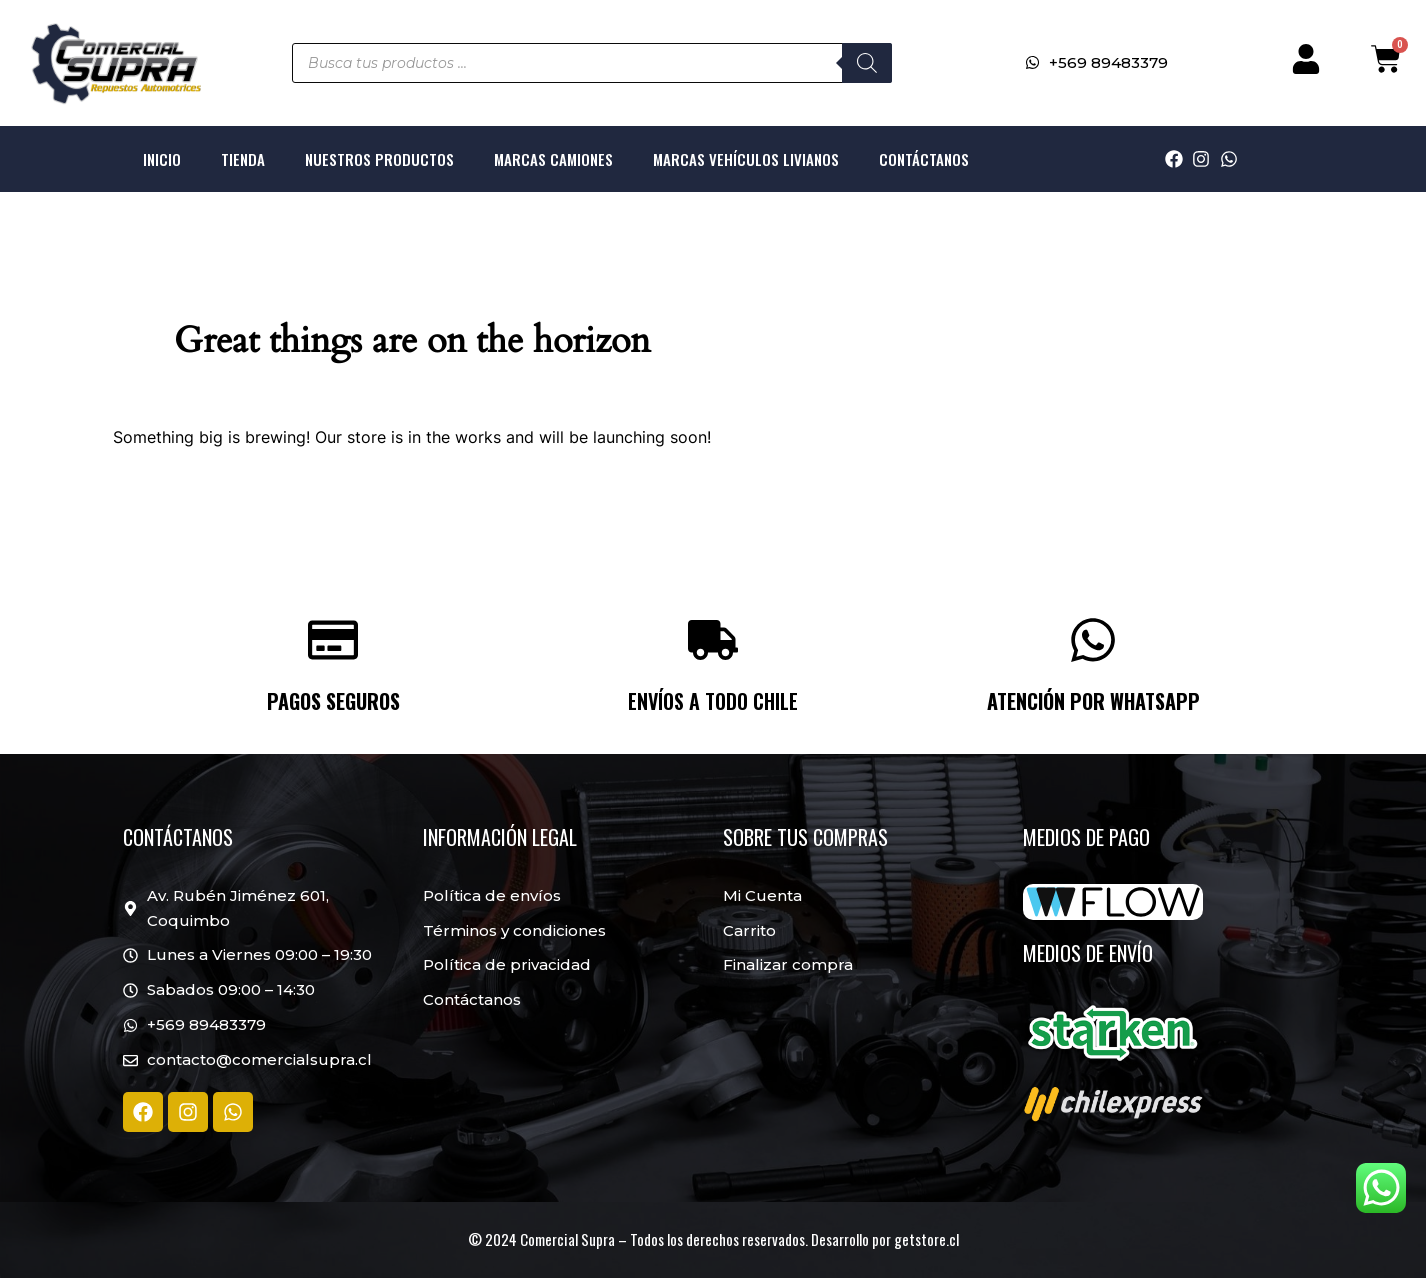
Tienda (243, 159)
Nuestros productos (379, 159)
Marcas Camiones (553, 159)
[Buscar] (867, 63)
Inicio (162, 159)
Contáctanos (924, 159)
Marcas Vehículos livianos (746, 159)
